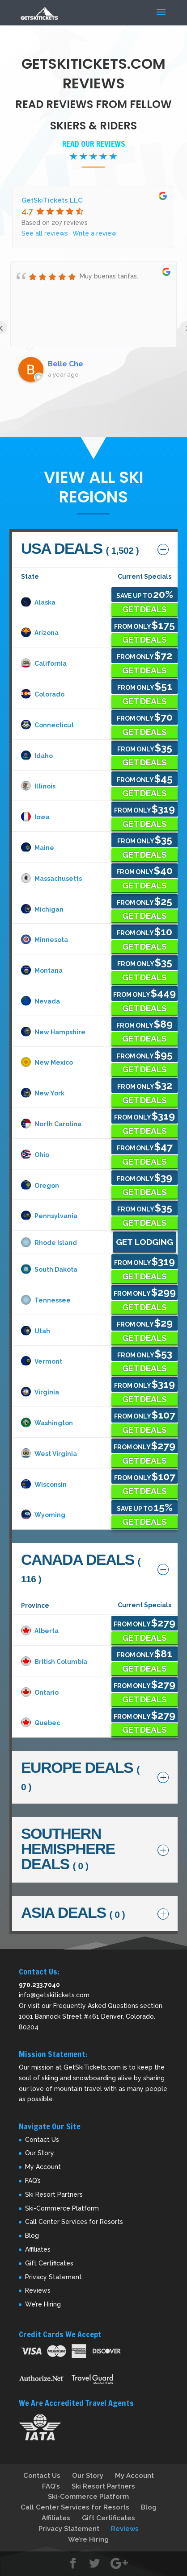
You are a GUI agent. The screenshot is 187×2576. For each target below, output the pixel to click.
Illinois (38, 786)
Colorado (42, 694)
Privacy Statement (53, 2277)
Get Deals (144, 609)
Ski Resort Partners (54, 2194)
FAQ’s (33, 2180)
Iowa (35, 817)
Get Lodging (144, 1242)
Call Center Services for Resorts (74, 2221)
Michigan (42, 909)
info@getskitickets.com (54, 1995)
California (44, 663)
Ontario (40, 1692)
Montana (42, 970)
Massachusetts (51, 878)
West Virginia (49, 1453)
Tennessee (46, 1300)
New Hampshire (53, 1032)
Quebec (40, 1722)
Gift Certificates (49, 2263)
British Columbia (54, 1661)
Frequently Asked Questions (95, 2005)
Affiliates (38, 2249)
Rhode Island (49, 1242)
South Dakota (49, 1269)
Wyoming (43, 1514)
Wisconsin (44, 1484)
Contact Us (42, 2139)
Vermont (41, 1361)
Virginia (40, 1392)
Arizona (40, 632)
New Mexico (47, 1062)
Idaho (37, 755)
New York (42, 1093)
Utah (35, 1331)
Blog (32, 2235)
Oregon (40, 1185)
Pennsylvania (49, 1216)
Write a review (94, 233)
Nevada (40, 1001)
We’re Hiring (43, 2304)
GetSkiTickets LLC (52, 200)
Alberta (40, 1630)
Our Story (39, 2153)
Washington (47, 1423)
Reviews (38, 2290)
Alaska (38, 602)
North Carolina (51, 1124)
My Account (43, 2166)
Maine (37, 847)
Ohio (35, 1154)
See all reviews (44, 233)
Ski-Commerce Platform (62, 2208)
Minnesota (44, 939)
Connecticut (47, 725)
